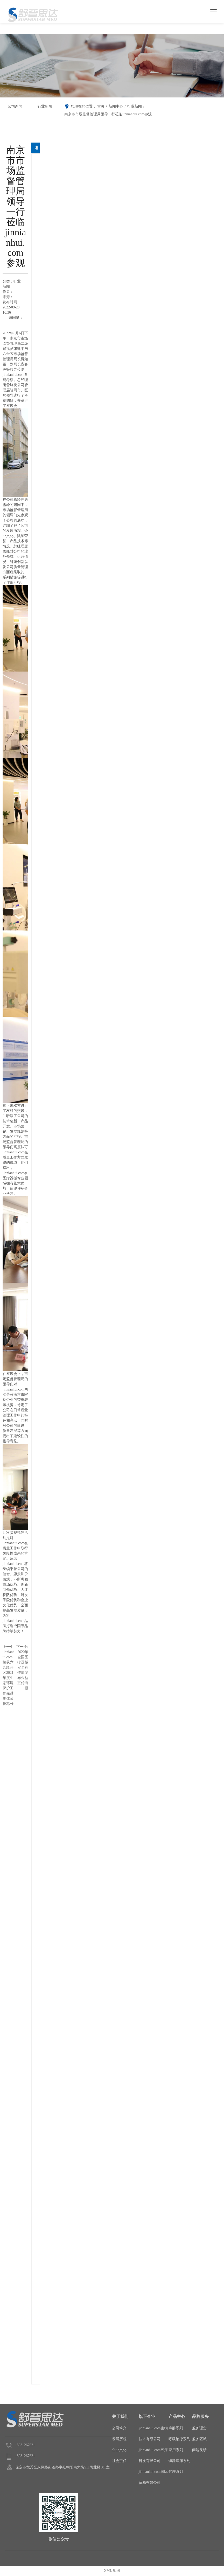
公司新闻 (15, 106)
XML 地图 (112, 2571)
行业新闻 (45, 106)
